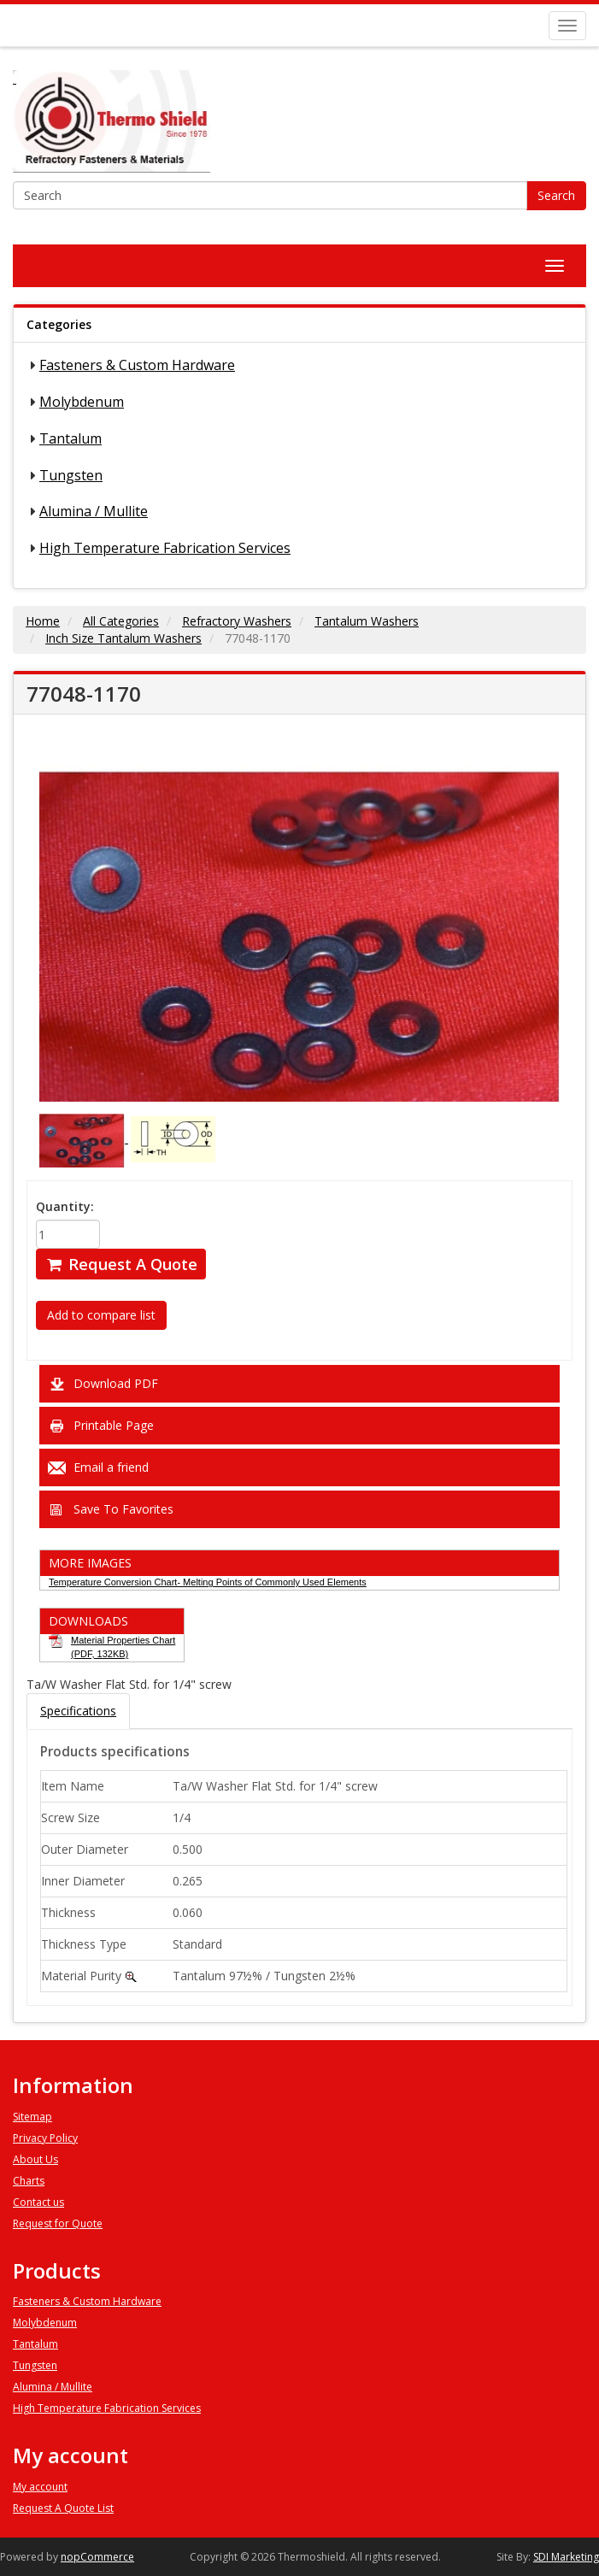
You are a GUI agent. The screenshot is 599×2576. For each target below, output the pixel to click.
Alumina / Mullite (93, 511)
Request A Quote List (63, 2508)
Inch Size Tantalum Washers (123, 638)
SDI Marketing (566, 2557)
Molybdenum (81, 401)
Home (43, 621)
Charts (28, 2180)
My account (40, 2486)
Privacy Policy (45, 2138)
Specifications (78, 1711)
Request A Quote (120, 1264)
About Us (35, 2159)
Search (556, 195)
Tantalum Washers (366, 621)
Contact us (38, 2202)
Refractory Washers (236, 621)
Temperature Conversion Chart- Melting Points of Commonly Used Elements (208, 1582)
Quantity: (65, 1206)
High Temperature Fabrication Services (165, 547)
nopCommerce (97, 2557)
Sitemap (32, 2116)
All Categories (121, 621)
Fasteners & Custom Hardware (137, 365)
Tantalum (70, 438)
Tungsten (71, 475)
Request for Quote (58, 2223)
